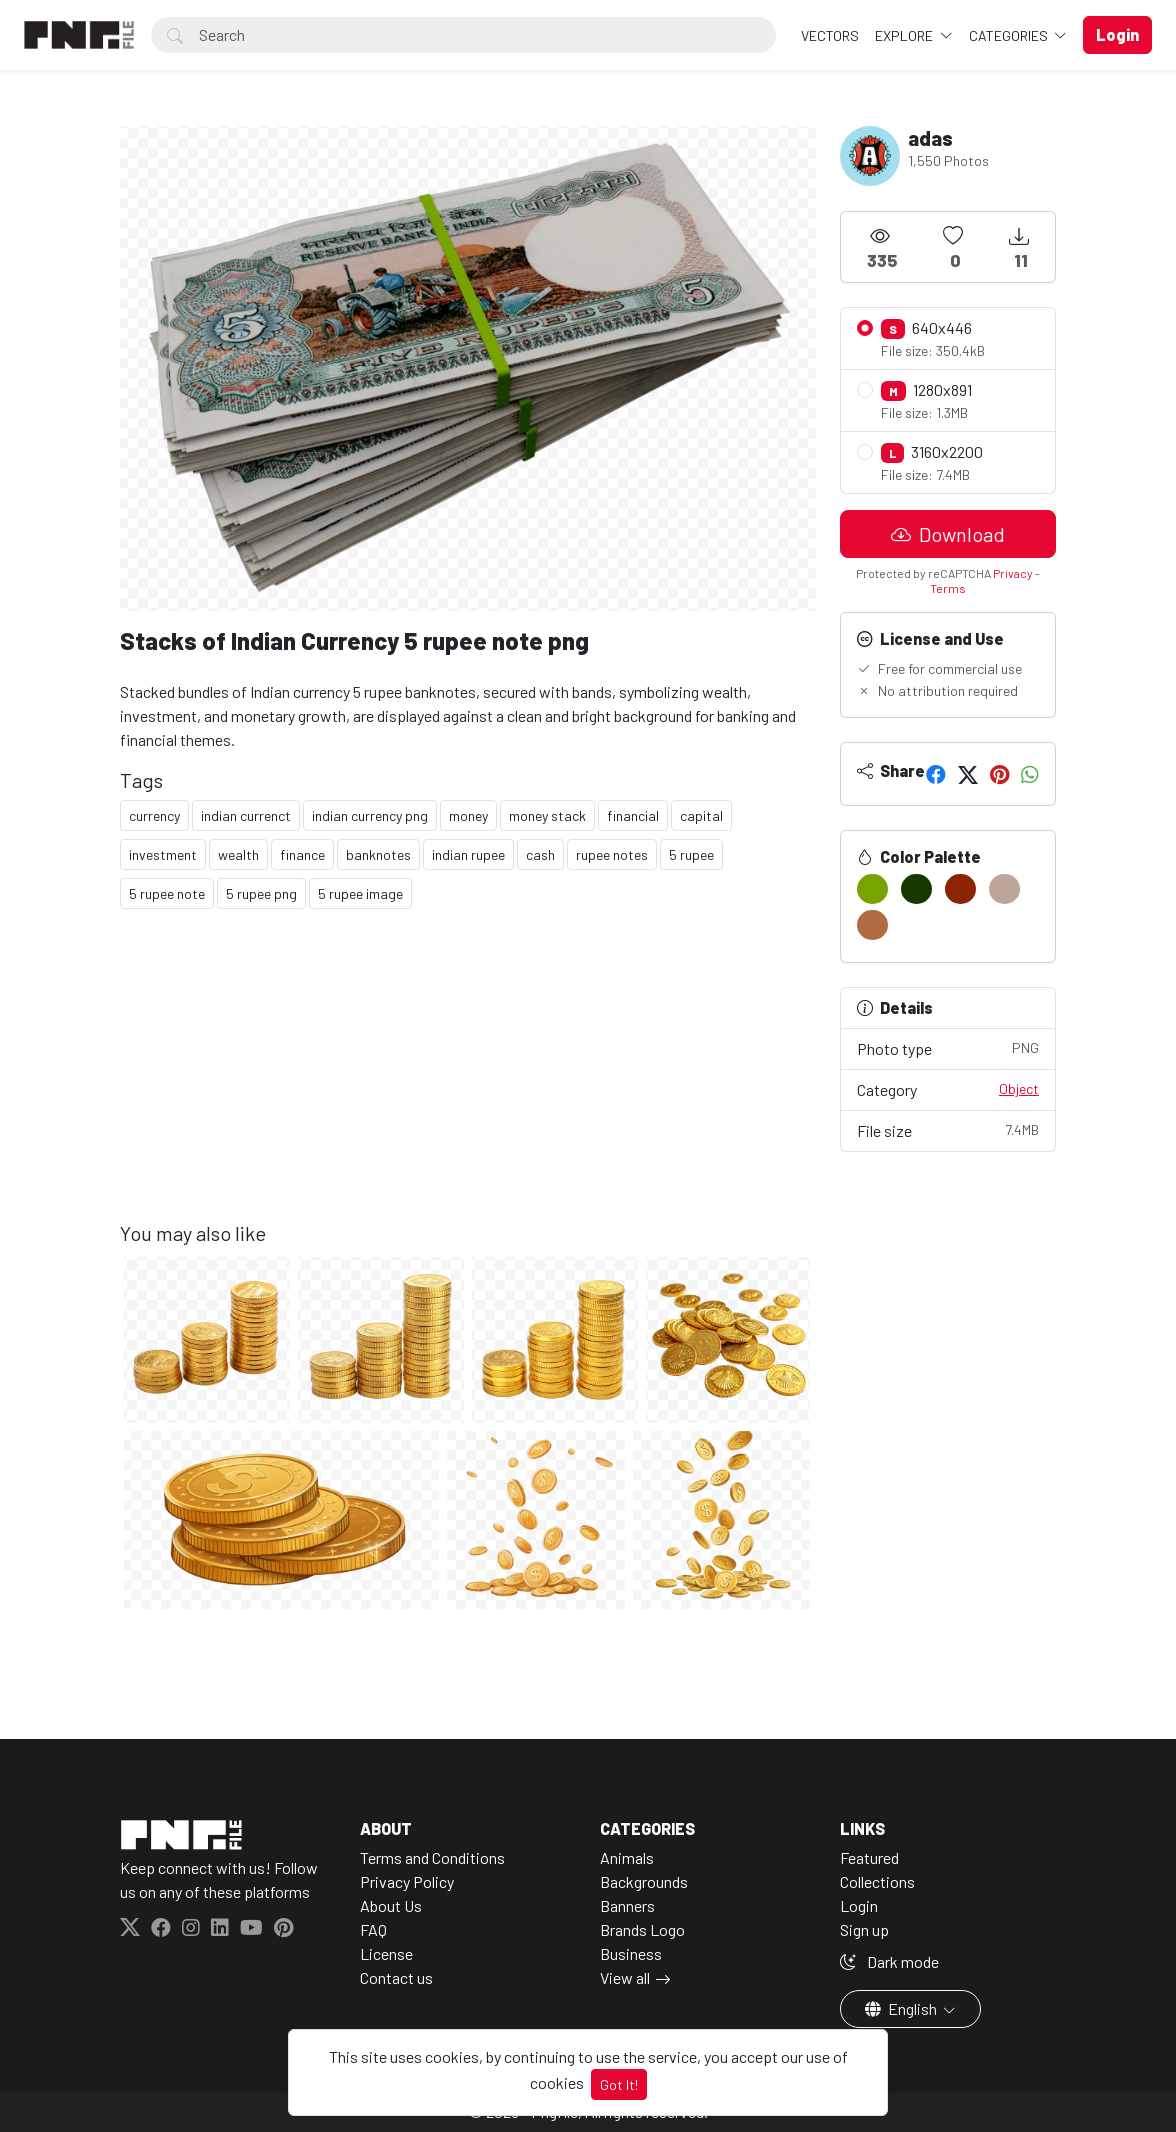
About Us (391, 1905)
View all (625, 1977)
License (386, 1953)
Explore (905, 35)
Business (631, 1953)
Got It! (619, 2084)
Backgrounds (644, 1881)
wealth (238, 854)
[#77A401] (872, 889)
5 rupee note (167, 893)
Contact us (396, 1977)
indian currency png (370, 815)
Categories (1010, 35)
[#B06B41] (872, 925)
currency (154, 815)
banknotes (378, 854)
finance (302, 854)
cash (540, 854)
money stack (547, 815)
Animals (627, 1857)
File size (948, 1129)
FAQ (373, 1929)
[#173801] (916, 889)
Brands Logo (642, 1929)
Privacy (1013, 573)
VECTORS (830, 35)
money (468, 815)
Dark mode (889, 1961)
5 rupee (691, 854)
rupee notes (612, 854)
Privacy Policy (407, 1881)
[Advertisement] (468, 1081)
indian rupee (468, 854)
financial (633, 815)
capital (701, 815)
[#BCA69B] (1004, 889)
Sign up (864, 1929)
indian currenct (246, 815)
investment (163, 854)
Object (1019, 1088)
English (902, 2008)
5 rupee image (360, 893)
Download (948, 534)
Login (859, 1905)
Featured (869, 1857)
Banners (627, 1905)
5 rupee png (261, 893)
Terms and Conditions (432, 1857)
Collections (877, 1881)
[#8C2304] (960, 889)
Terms (948, 588)
